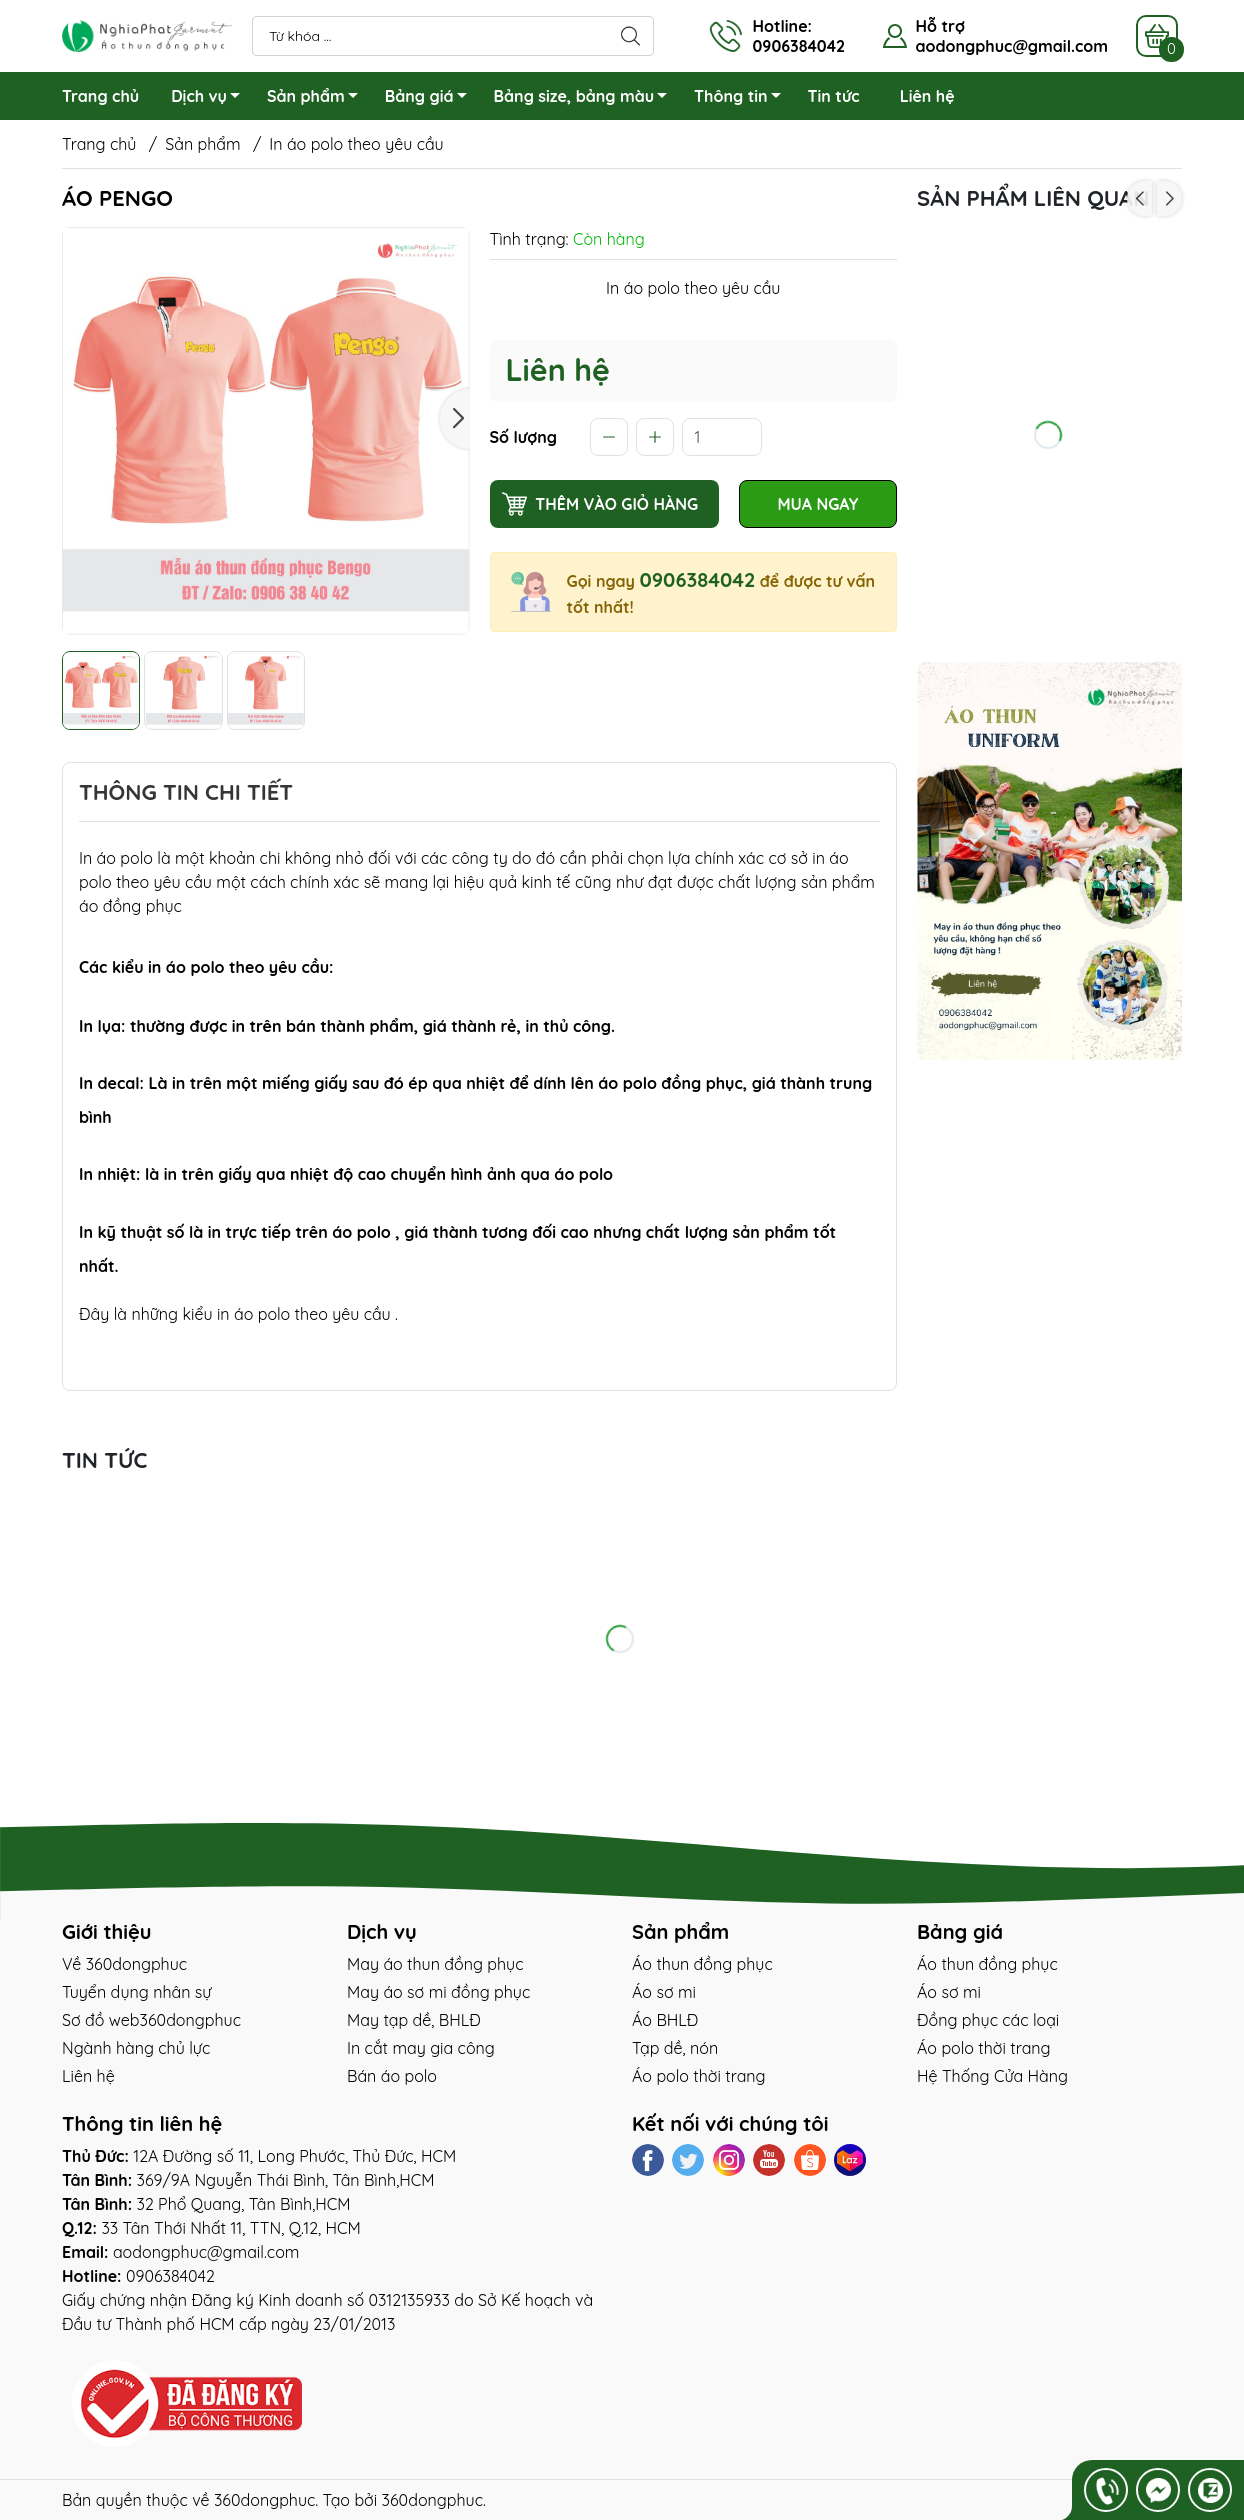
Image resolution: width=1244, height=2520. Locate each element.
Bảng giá (431, 99)
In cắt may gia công (421, 2048)
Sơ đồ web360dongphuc (151, 2020)
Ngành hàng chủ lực (136, 2048)
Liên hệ (927, 96)
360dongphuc (264, 2500)
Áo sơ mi (664, 1992)
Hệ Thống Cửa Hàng (992, 2076)
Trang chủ (100, 96)
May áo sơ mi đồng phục (438, 1992)
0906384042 (697, 579)
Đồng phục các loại (988, 2020)
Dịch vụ (211, 99)
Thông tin (742, 99)
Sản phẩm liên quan (1033, 198)
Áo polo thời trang (699, 2076)
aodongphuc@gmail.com (1011, 46)
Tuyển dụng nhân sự (136, 1992)
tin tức (104, 1460)
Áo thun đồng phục (702, 1964)
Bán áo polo (392, 2076)
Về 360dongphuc (124, 1964)
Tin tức (834, 96)
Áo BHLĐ (665, 2020)
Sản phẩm (318, 99)
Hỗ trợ (939, 26)
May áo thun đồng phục (435, 1964)
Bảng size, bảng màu (586, 99)
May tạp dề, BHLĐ (414, 2020)
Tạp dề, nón (675, 2048)
